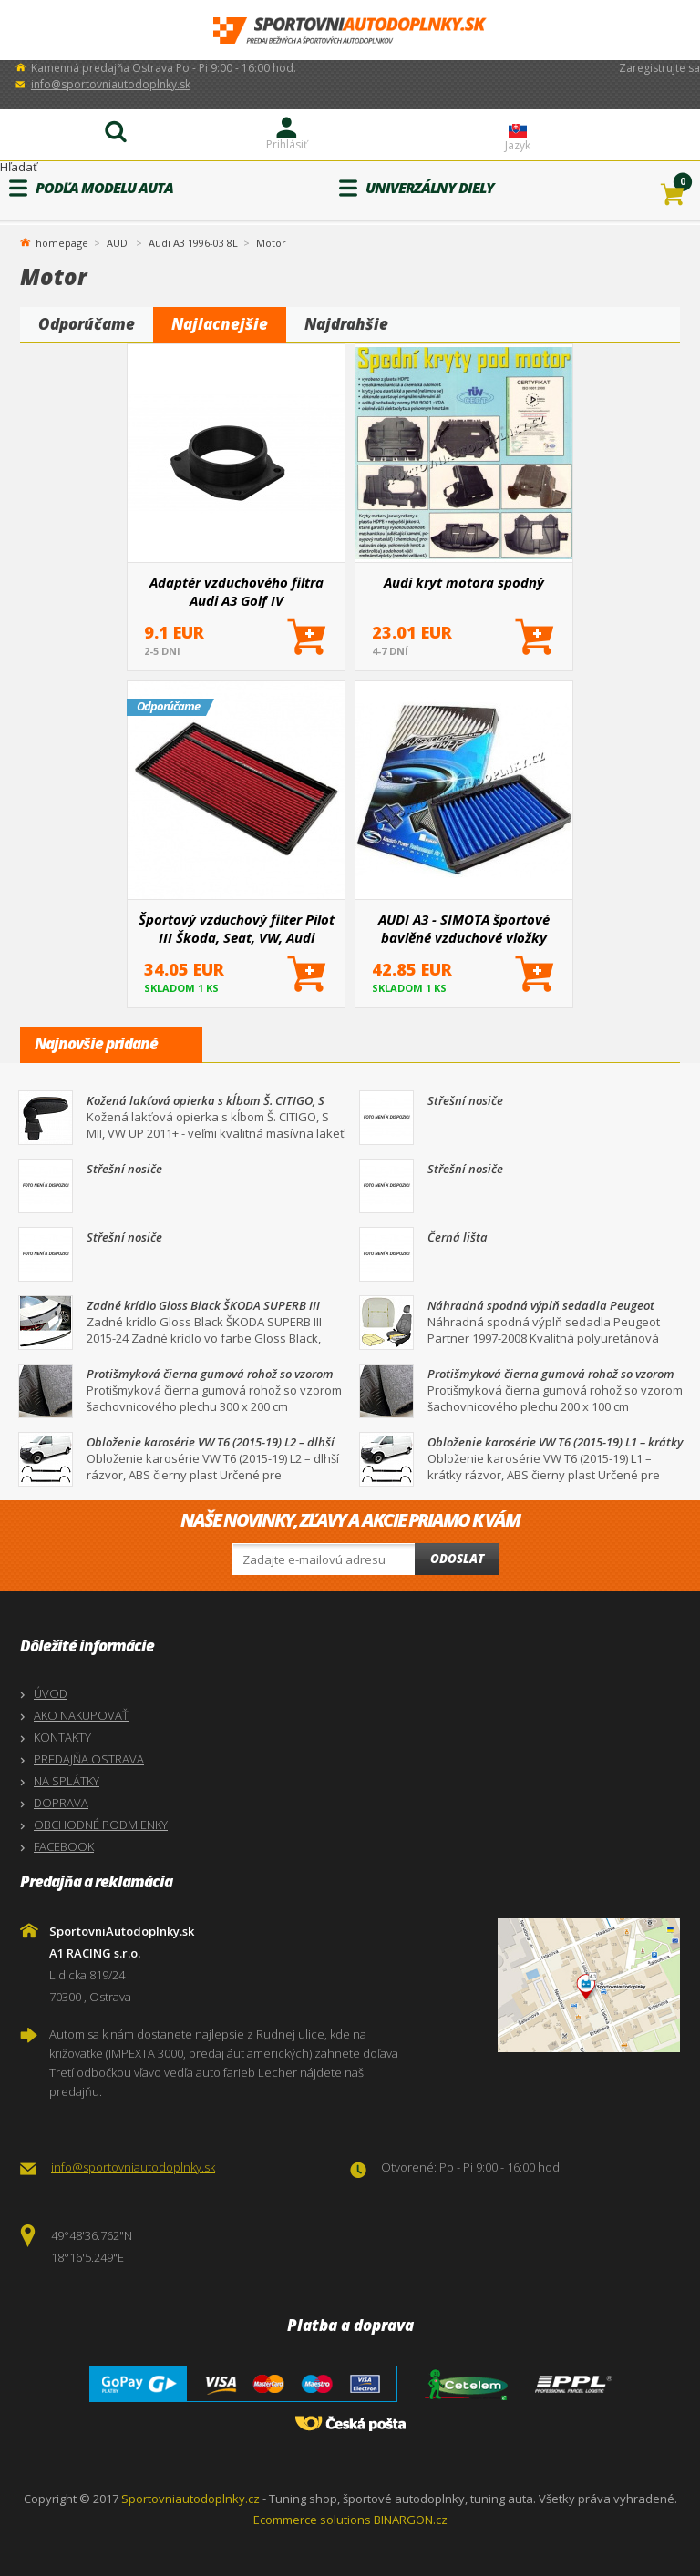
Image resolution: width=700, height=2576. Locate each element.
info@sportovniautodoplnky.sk (110, 84)
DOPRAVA (61, 1802)
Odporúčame (86, 323)
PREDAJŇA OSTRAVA (89, 1759)
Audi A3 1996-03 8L (193, 243)
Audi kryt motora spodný (464, 582)
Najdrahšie (346, 323)
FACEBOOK (64, 1846)
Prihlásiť (286, 144)
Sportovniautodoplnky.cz (190, 2498)
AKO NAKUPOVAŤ (81, 1715)
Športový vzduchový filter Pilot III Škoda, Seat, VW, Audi (237, 928)
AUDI (118, 243)
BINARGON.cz (411, 2519)
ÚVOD (50, 1693)
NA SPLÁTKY (66, 1781)
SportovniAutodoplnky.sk (350, 30)
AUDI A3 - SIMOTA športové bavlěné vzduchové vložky (464, 928)
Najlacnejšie (219, 323)
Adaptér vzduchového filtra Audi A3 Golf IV (236, 591)
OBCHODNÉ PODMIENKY (101, 1824)
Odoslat (457, 1558)
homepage (62, 241)
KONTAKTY (62, 1737)
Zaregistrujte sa (659, 68)
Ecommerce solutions (312, 2519)
